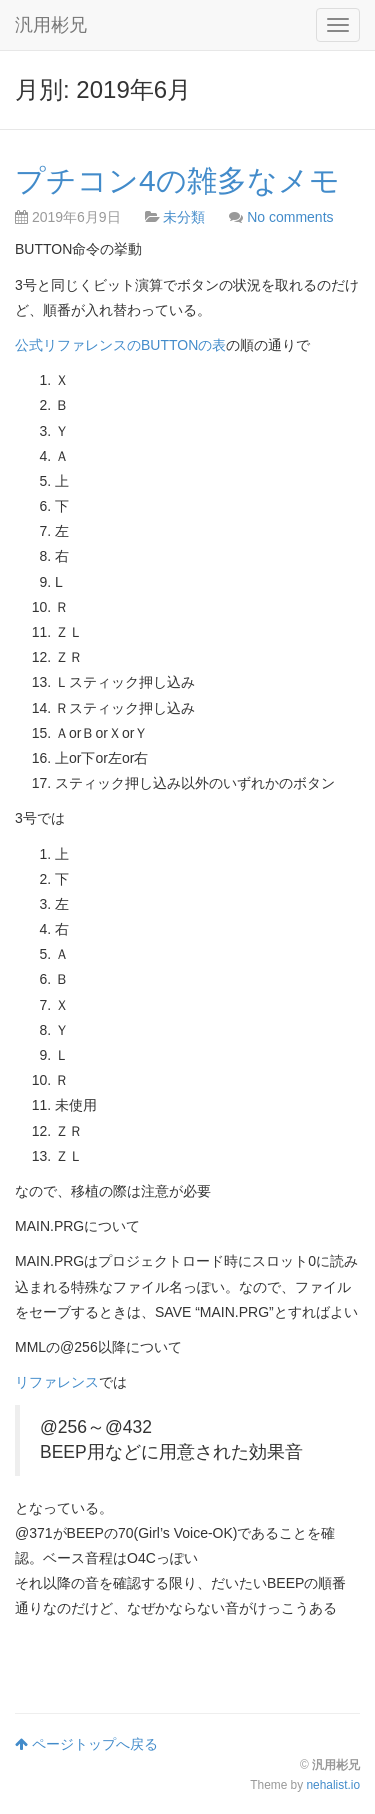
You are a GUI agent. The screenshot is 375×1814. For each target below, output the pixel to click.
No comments (290, 217)
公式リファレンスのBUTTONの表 (120, 345)
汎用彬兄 (51, 25)
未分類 (184, 217)
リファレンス (57, 1382)
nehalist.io (333, 1785)
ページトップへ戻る (86, 1744)
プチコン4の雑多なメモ (177, 180)
